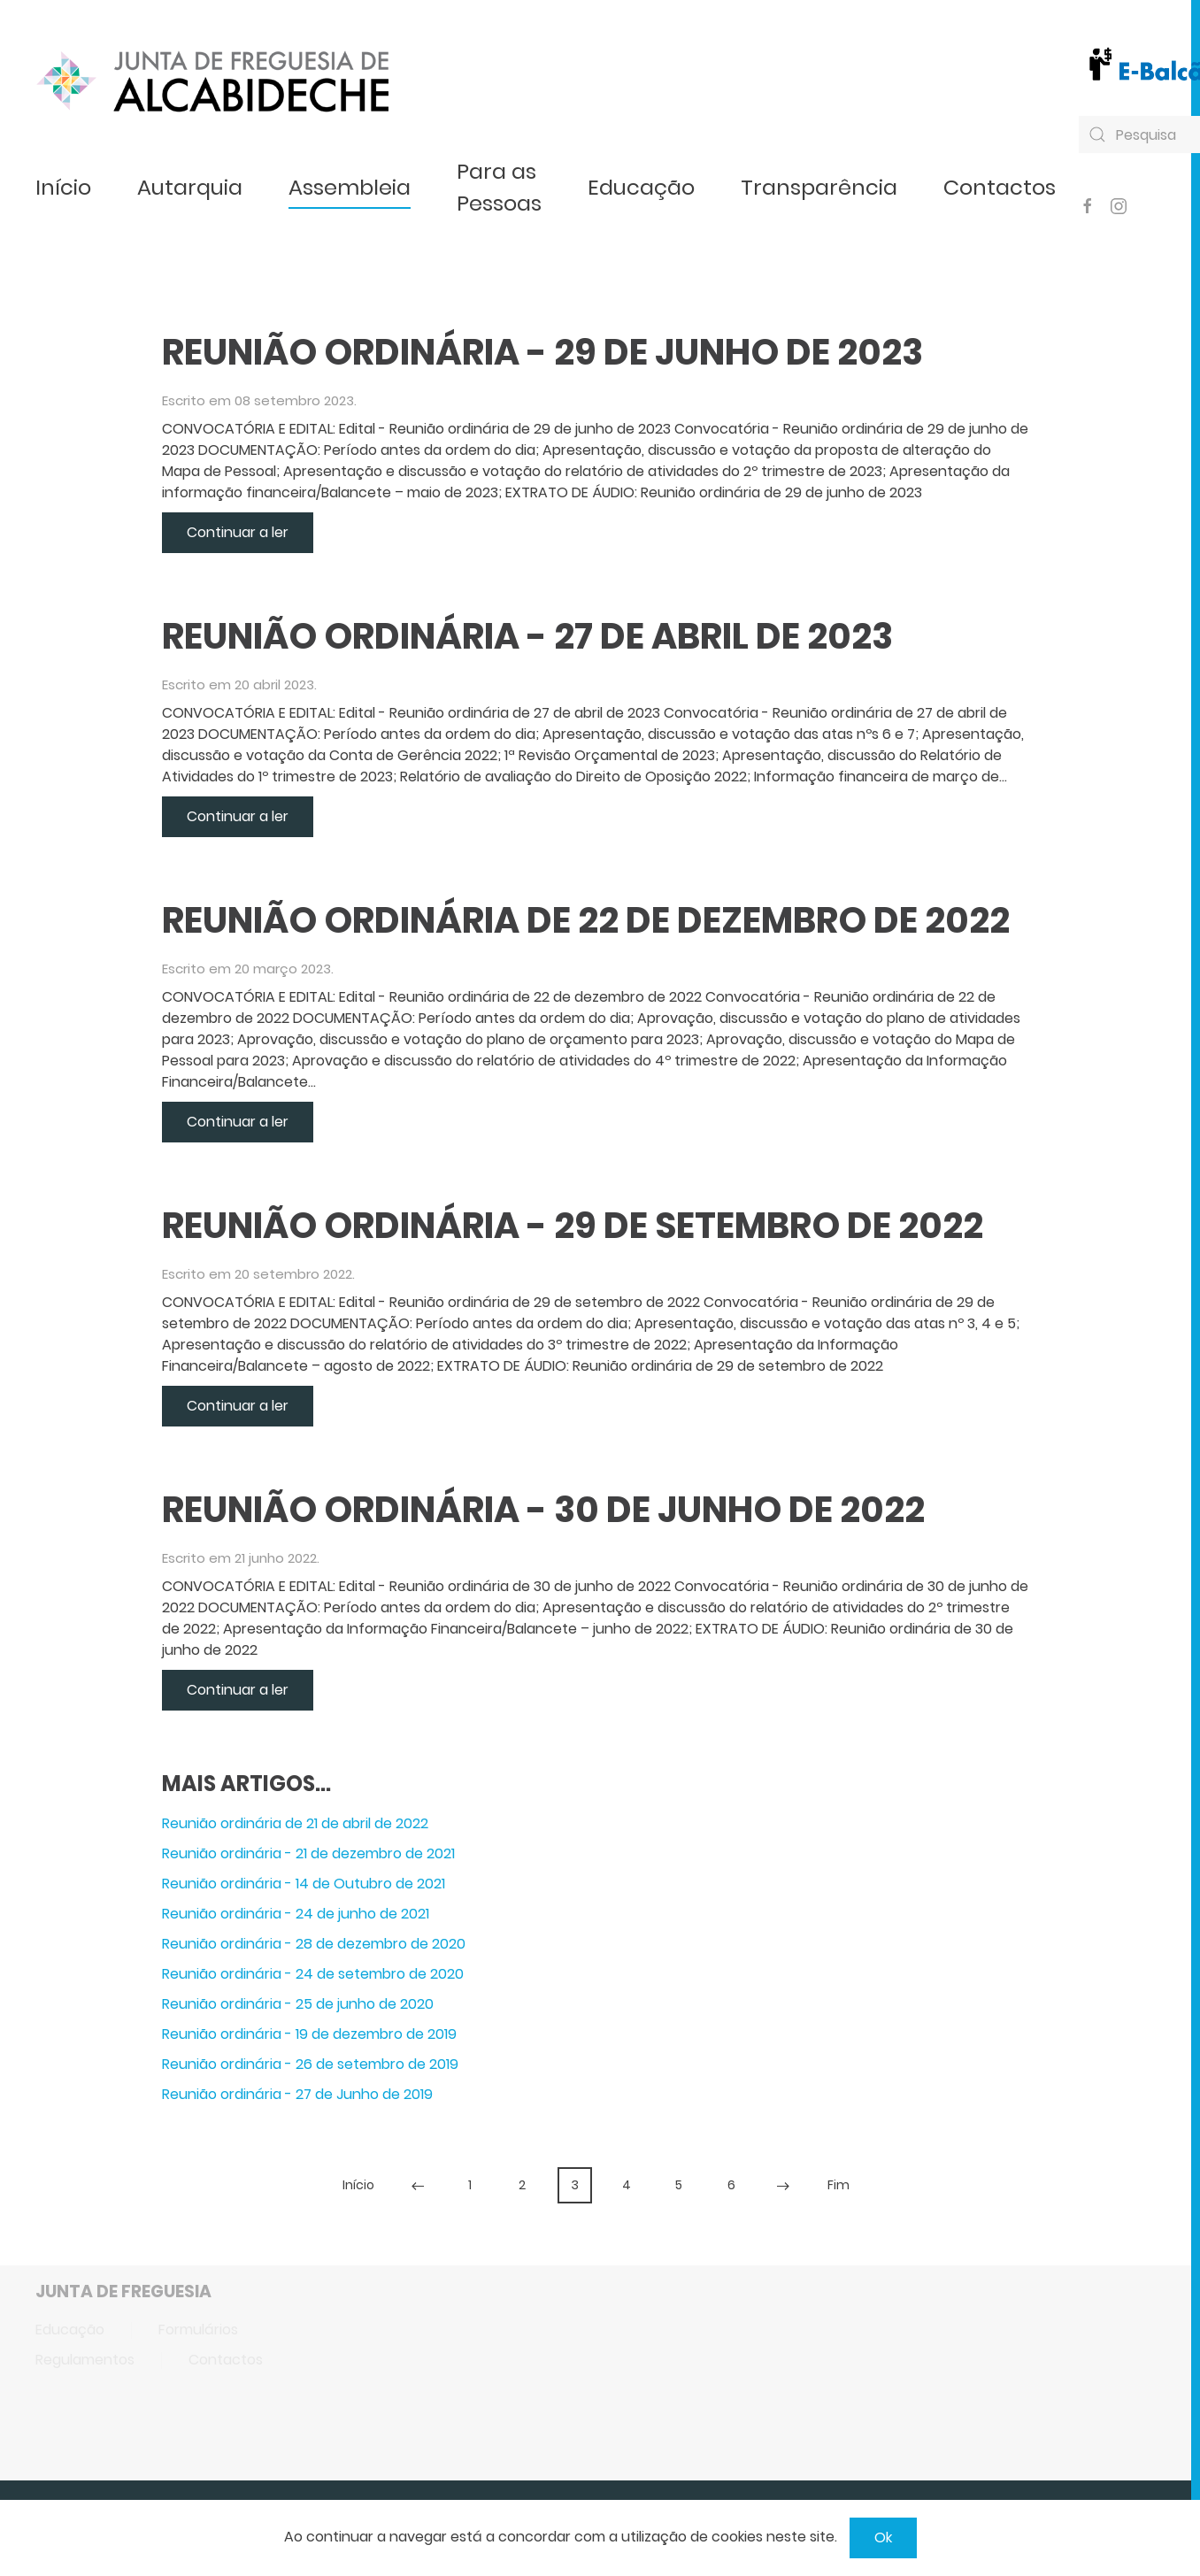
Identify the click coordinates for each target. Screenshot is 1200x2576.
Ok (883, 2537)
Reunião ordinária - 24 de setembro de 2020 (313, 1974)
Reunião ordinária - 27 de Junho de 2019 (297, 2094)
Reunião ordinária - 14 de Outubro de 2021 (303, 1883)
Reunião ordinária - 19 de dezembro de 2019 (309, 2034)
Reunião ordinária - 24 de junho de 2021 (295, 1913)
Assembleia (349, 187)
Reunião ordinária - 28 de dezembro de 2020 (313, 1944)
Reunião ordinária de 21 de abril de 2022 (295, 1823)
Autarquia (189, 187)
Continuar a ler (237, 532)
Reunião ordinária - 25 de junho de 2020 (298, 2004)
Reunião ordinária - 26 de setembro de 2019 (310, 2064)
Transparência (819, 187)
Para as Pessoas (499, 187)
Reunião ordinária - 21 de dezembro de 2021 (308, 1853)
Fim (838, 2185)
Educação (641, 187)
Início (63, 187)
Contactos (999, 187)
